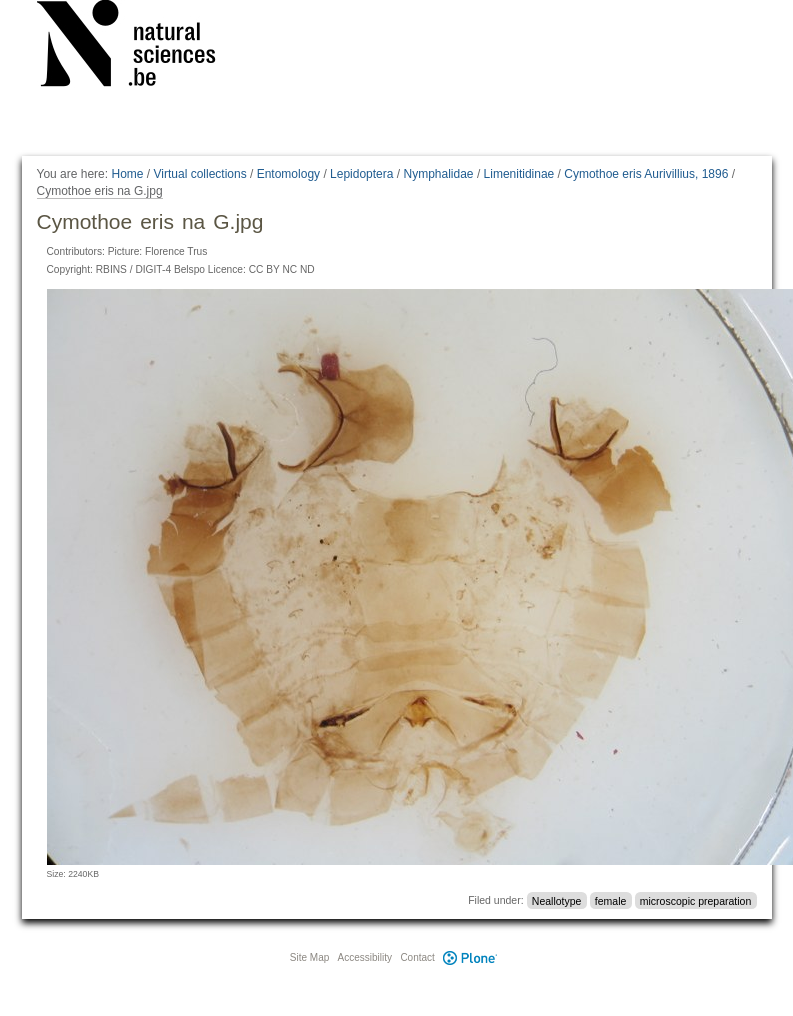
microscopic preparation (695, 900)
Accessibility (365, 957)
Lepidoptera (361, 174)
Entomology (288, 174)
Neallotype (557, 900)
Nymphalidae (438, 174)
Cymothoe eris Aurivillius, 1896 (646, 174)
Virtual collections (200, 174)
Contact (417, 957)
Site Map (309, 957)
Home (127, 174)
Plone (471, 957)
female (611, 900)
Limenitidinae (519, 174)
